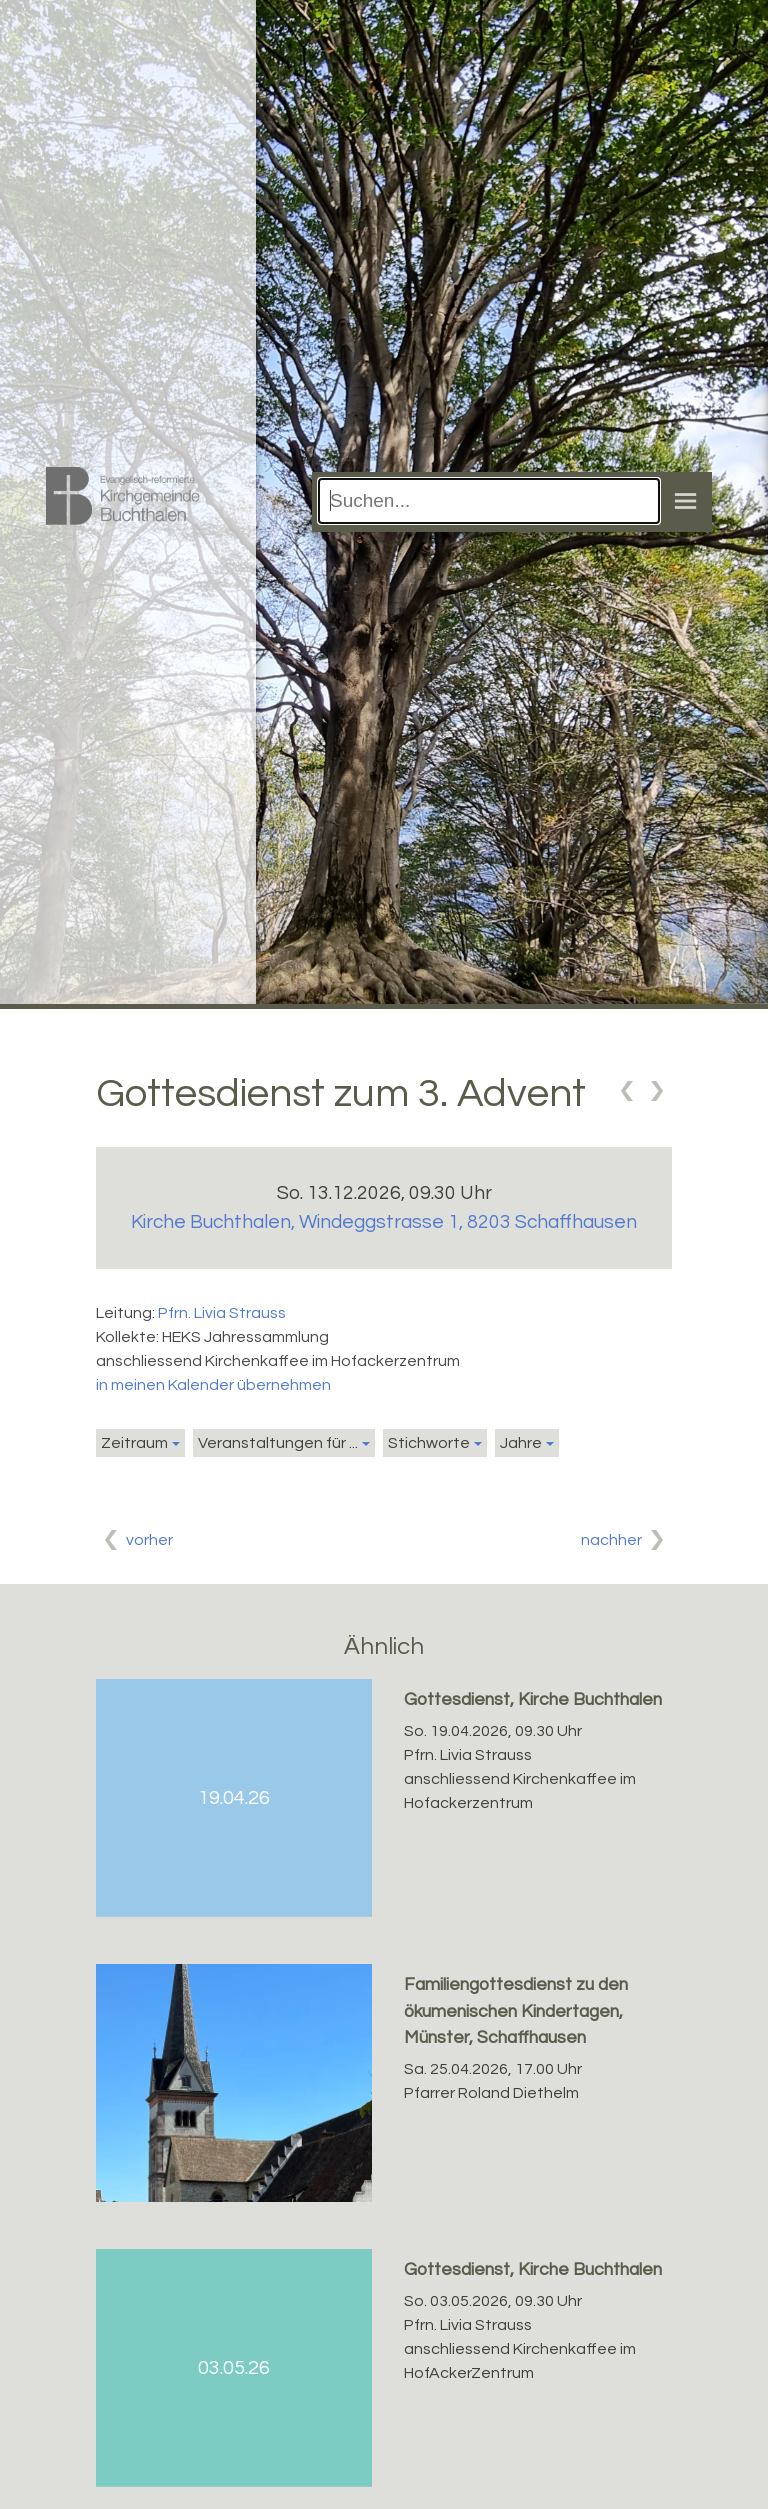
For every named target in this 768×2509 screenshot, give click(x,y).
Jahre (521, 1443)
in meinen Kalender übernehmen (213, 1385)
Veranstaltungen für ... (278, 1443)
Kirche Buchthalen (384, 1222)
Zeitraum (134, 1443)
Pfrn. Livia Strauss (222, 1313)
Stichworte (429, 1443)
